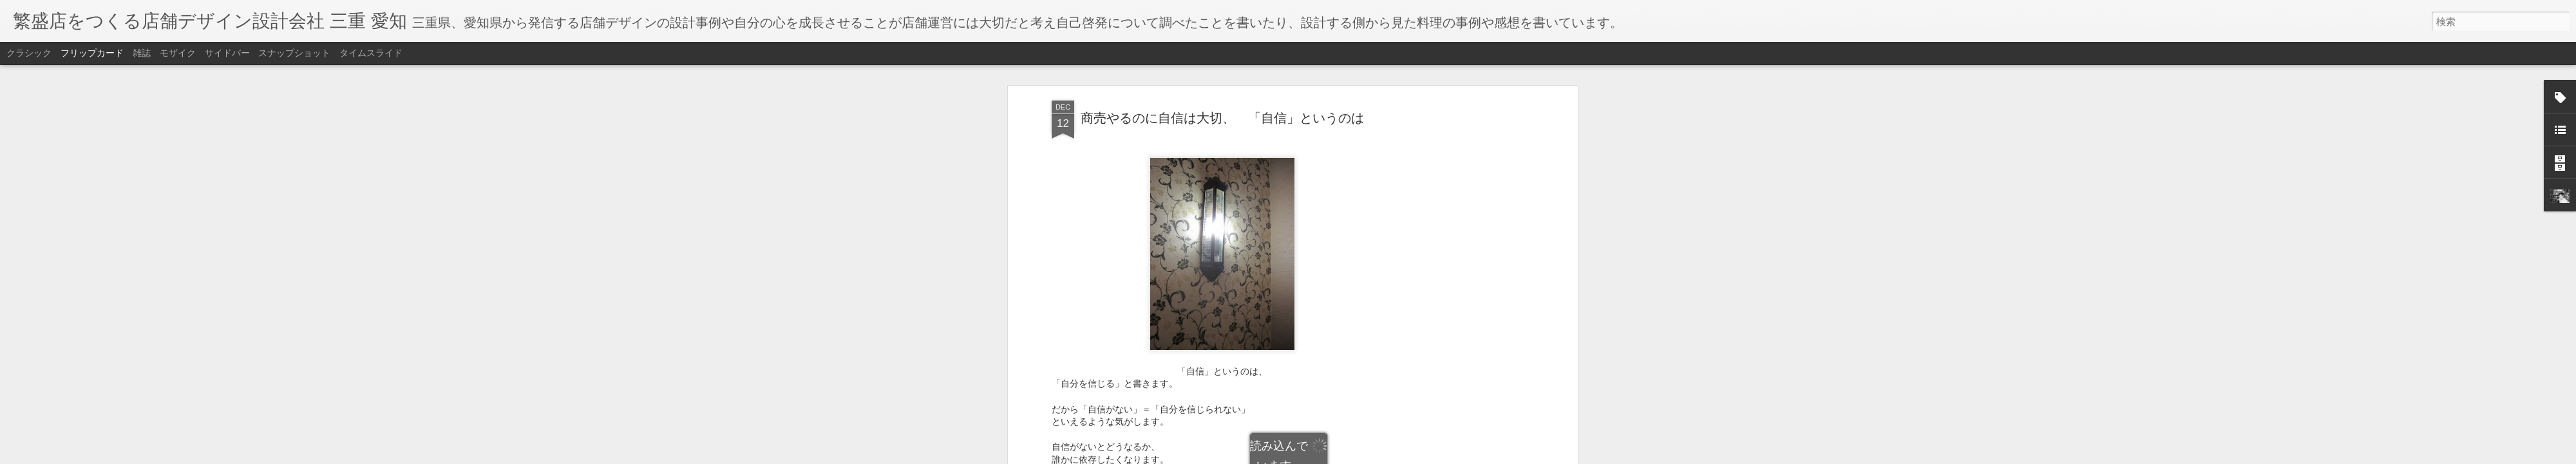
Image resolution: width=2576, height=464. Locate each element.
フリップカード (92, 53)
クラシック (29, 53)
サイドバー (227, 53)
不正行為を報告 (1366, 455)
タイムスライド (370, 53)
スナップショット (294, 53)
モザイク (178, 53)
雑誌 (142, 53)
